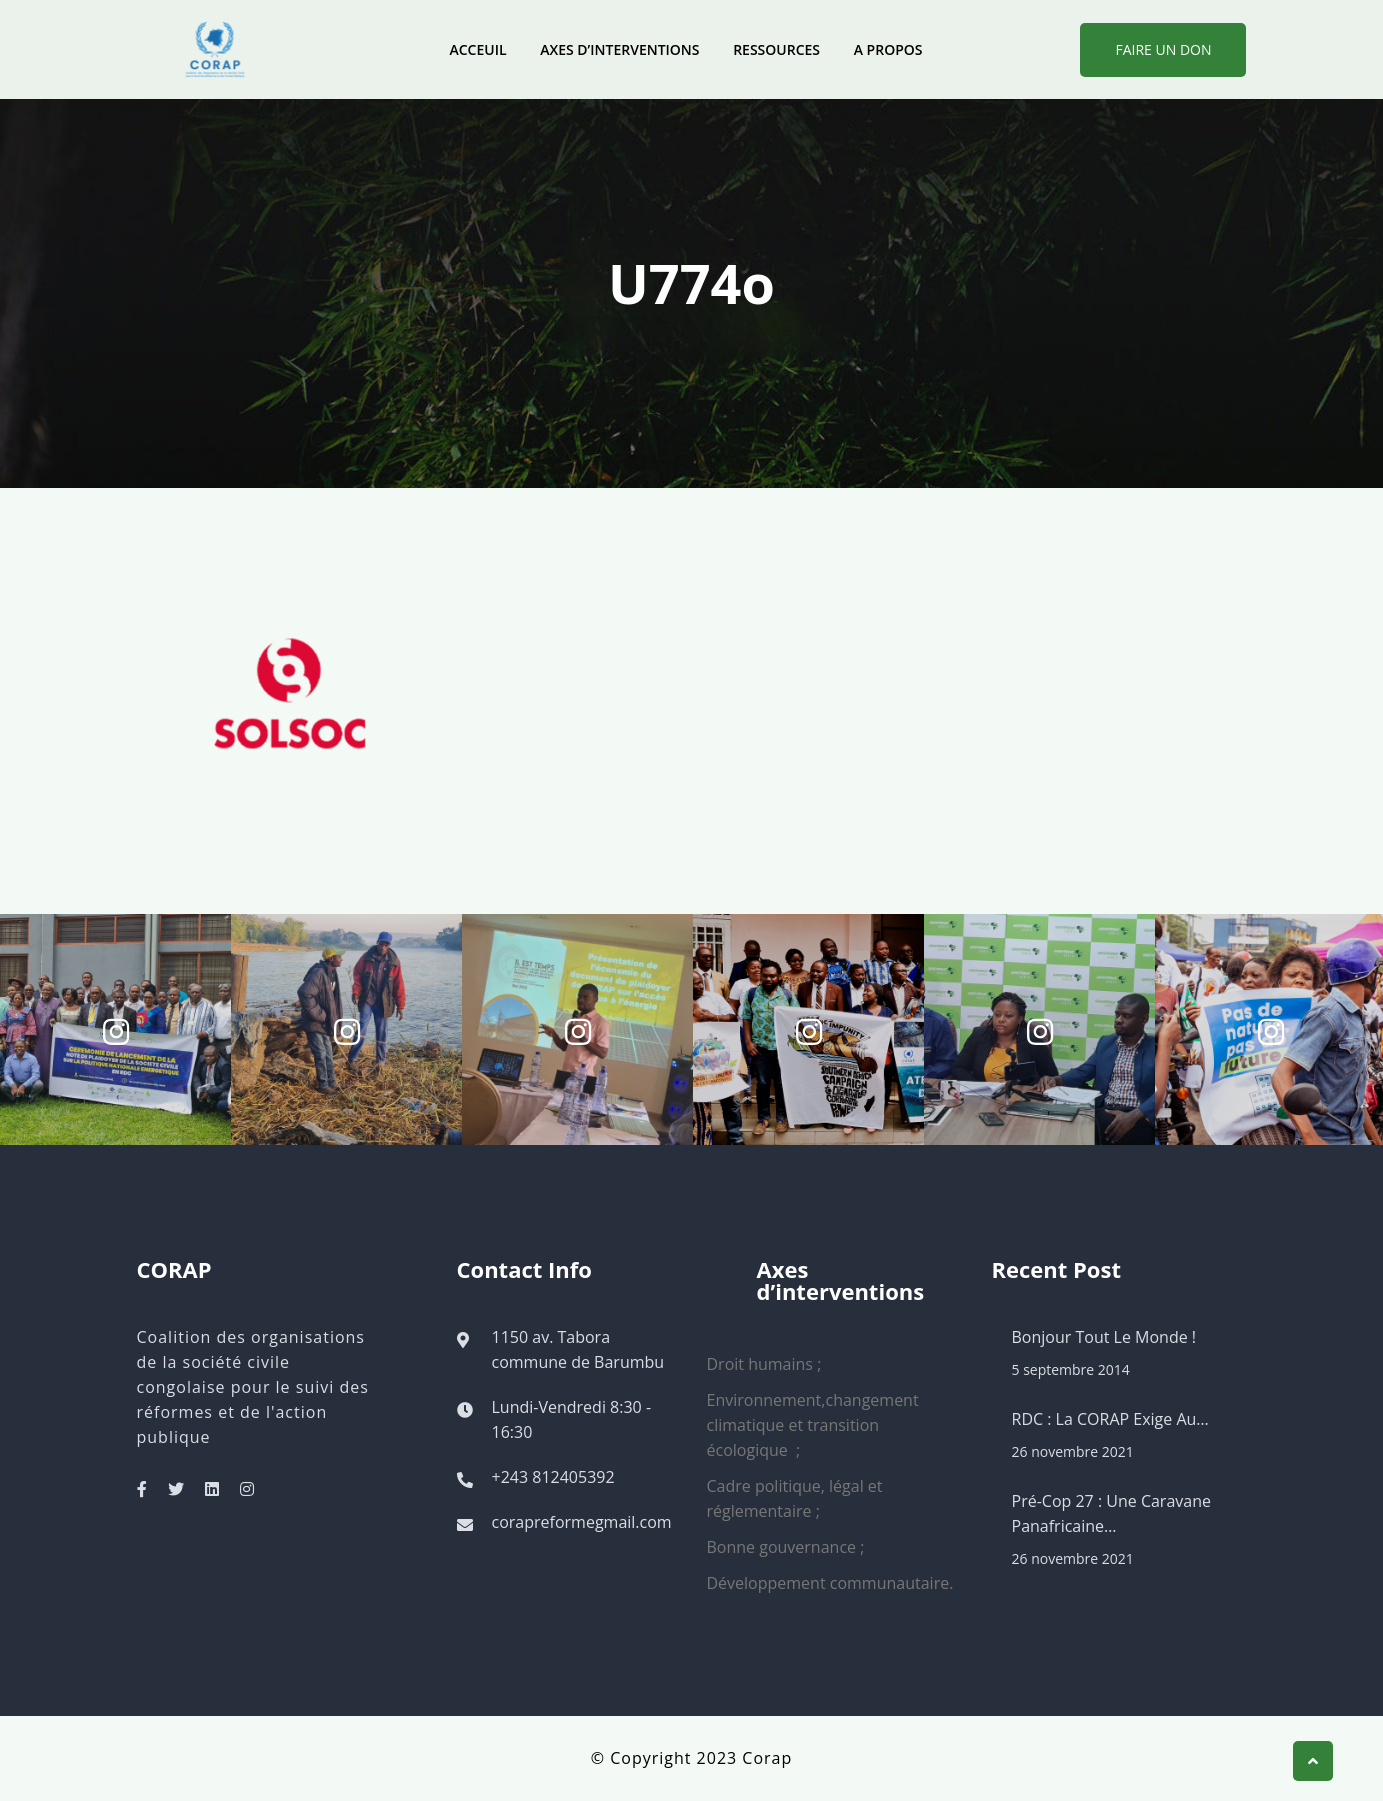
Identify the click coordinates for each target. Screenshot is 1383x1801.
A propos (888, 49)
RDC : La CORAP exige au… (1110, 1419)
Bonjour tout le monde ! (1104, 1337)
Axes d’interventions (619, 49)
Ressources (776, 49)
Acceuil (477, 49)
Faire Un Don (1163, 49)
